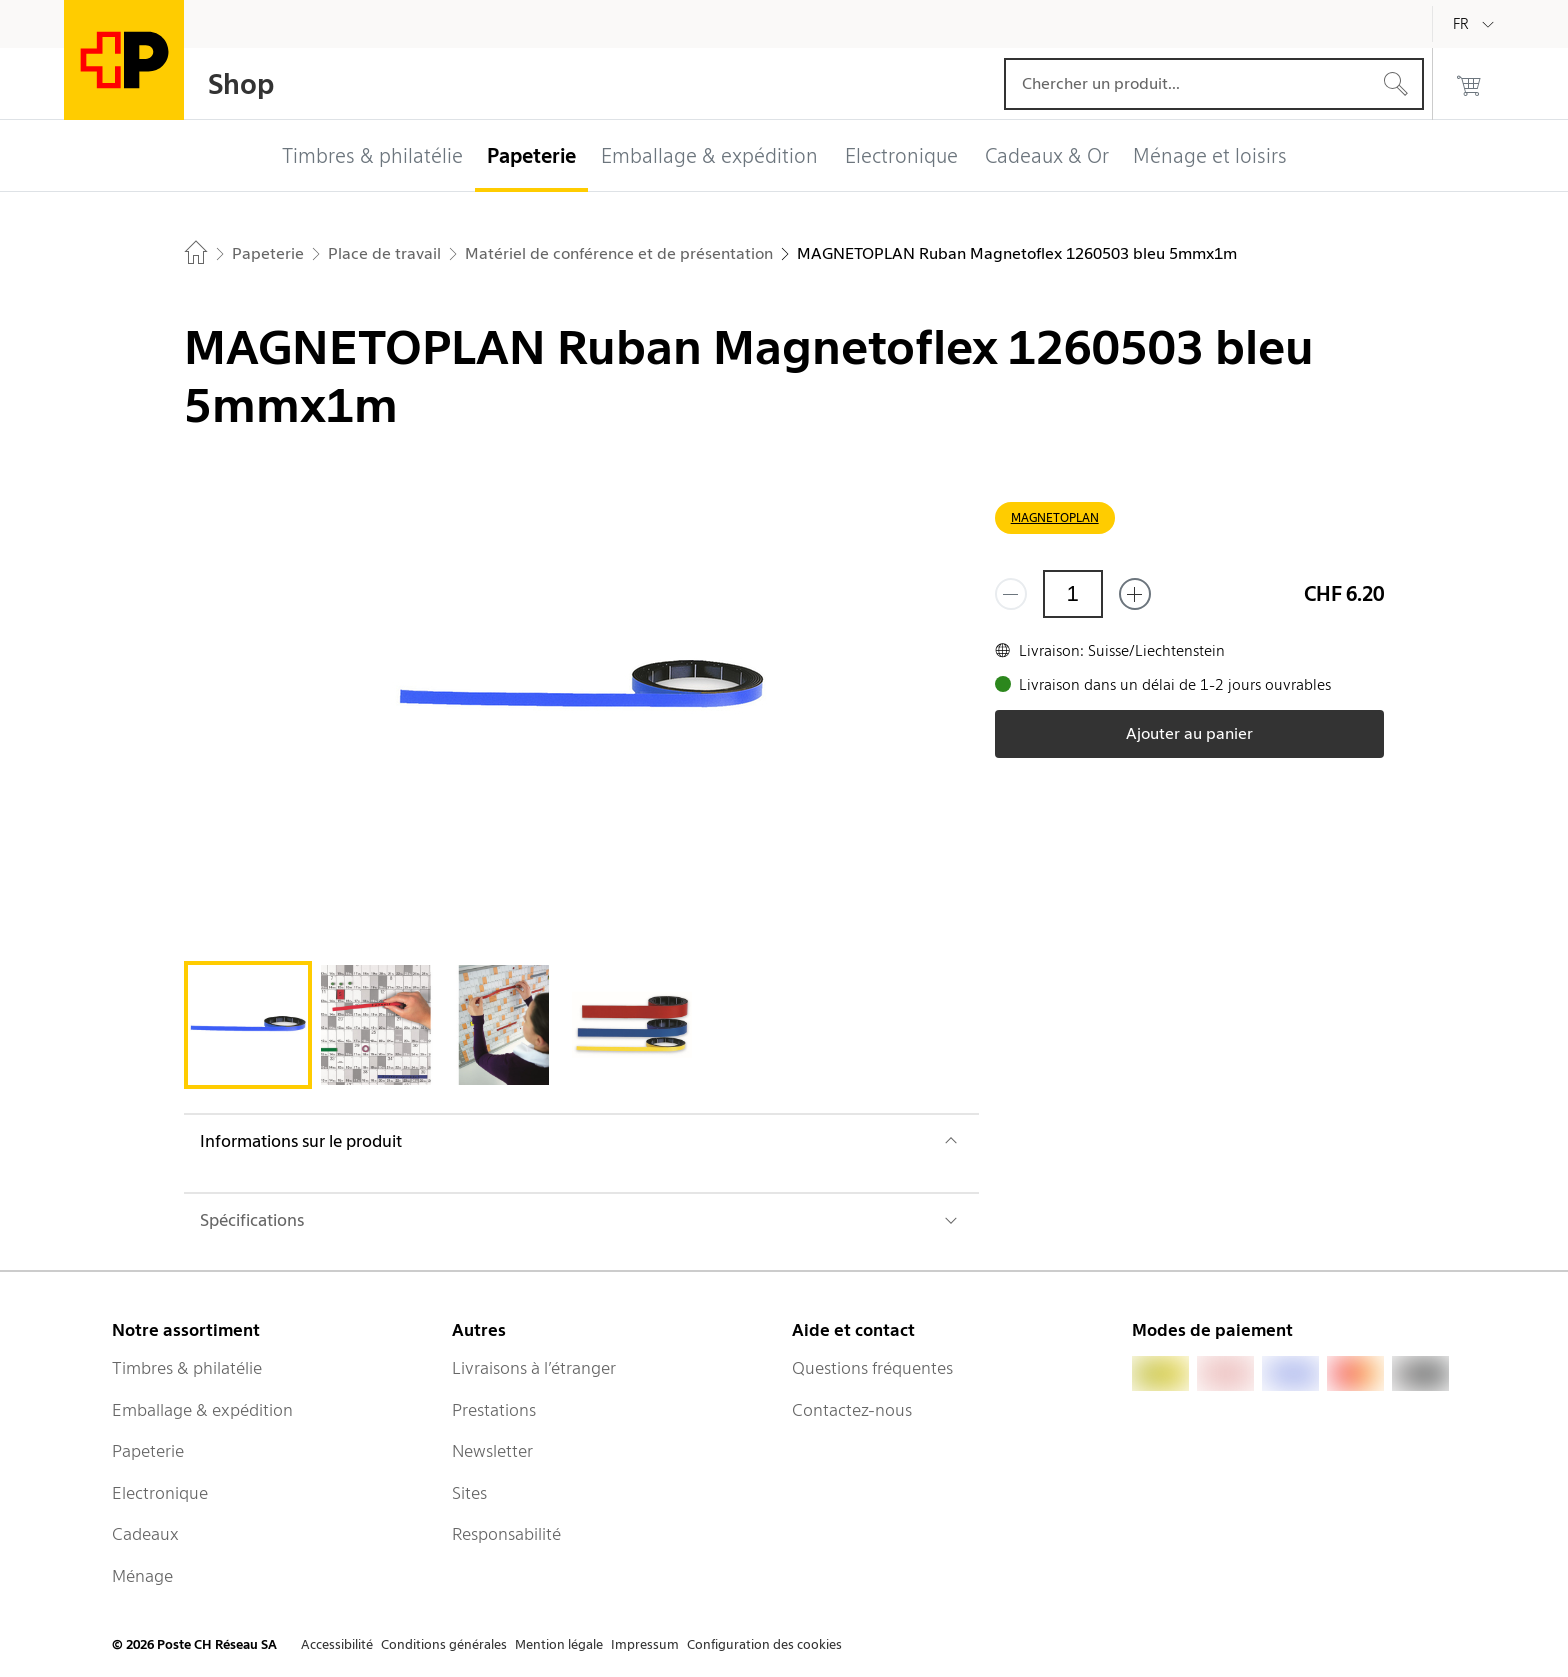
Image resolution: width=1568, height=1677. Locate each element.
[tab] (248, 1025)
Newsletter (492, 1451)
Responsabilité (506, 1534)
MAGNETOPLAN (1055, 517)
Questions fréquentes (872, 1368)
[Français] (1476, 24)
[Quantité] (1073, 594)
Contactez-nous (852, 1410)
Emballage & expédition (202, 1410)
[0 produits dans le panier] (1469, 84)
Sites (469, 1493)
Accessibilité (337, 1644)
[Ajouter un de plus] (1135, 594)
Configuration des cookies (764, 1644)
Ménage (142, 1576)
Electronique (160, 1493)
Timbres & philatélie (187, 1368)
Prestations (494, 1410)
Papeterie (148, 1451)
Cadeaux (145, 1534)
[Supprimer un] (1011, 594)
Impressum (645, 1644)
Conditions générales (444, 1644)
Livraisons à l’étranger (534, 1368)
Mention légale (559, 1644)
